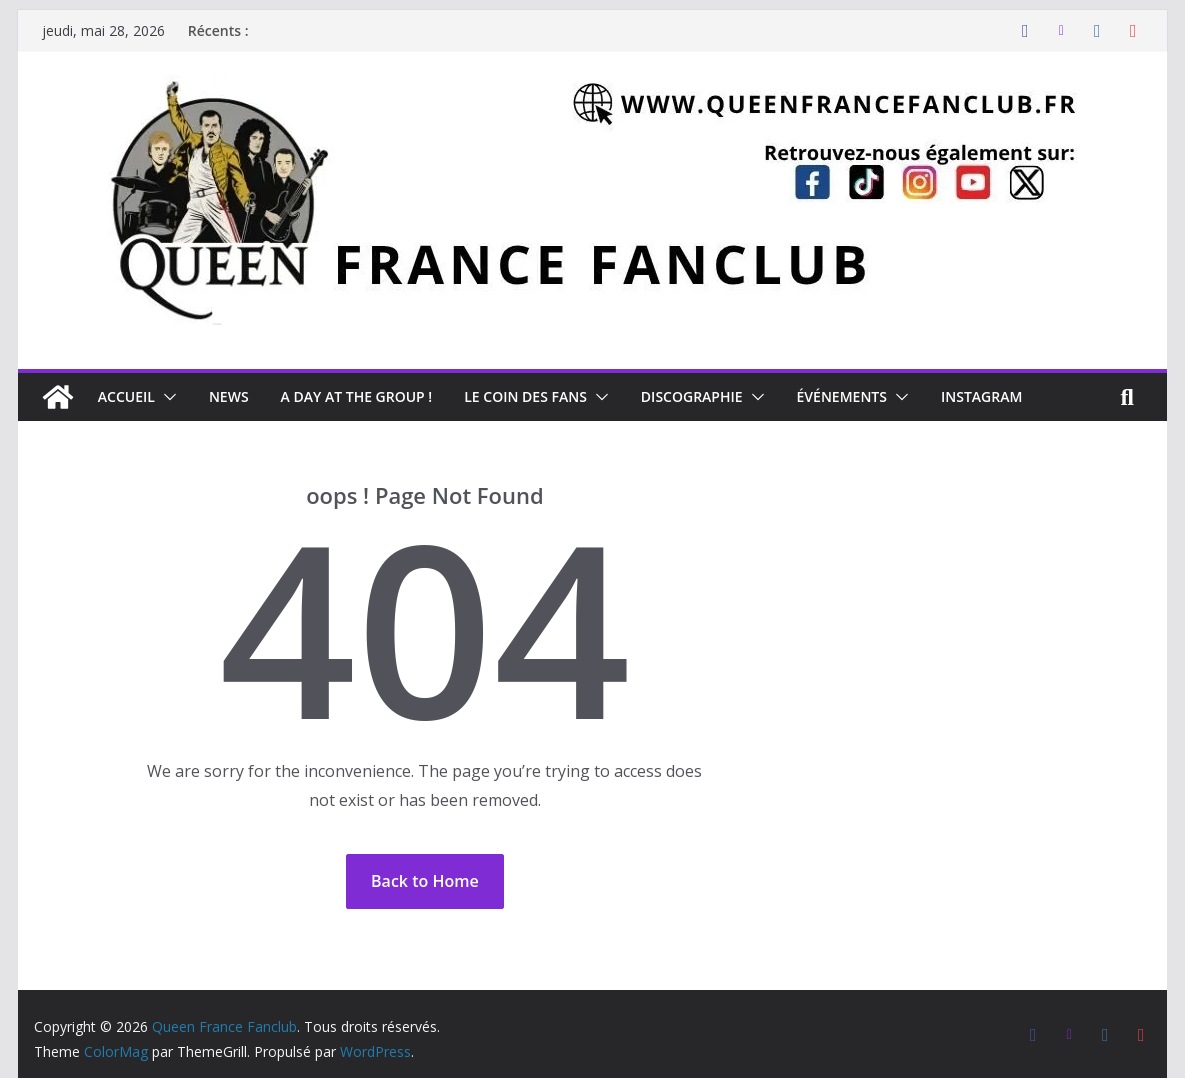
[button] (166, 397)
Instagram (981, 396)
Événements (842, 396)
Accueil (126, 396)
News (229, 396)
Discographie (692, 396)
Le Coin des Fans (525, 396)
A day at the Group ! (357, 396)
